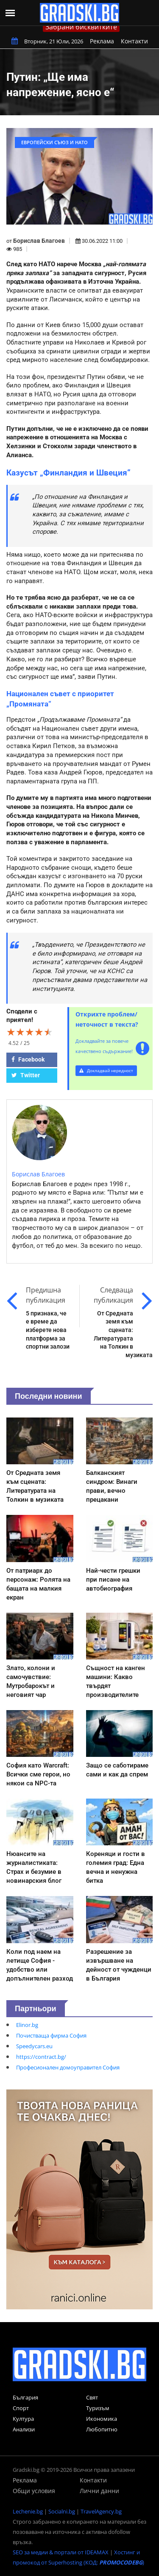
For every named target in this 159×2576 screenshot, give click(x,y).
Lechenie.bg (28, 2511)
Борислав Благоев (39, 240)
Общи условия (34, 2491)
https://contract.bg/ (41, 2057)
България (25, 2397)
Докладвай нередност (106, 1070)
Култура (23, 2418)
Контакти (134, 41)
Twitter (25, 1075)
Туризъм (97, 2408)
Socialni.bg (61, 2511)
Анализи (24, 2429)
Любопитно (101, 2429)
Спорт (21, 2408)
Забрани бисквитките (81, 26)
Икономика (101, 2418)
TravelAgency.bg (101, 2511)
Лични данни (99, 2491)
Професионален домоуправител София (68, 2067)
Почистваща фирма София (51, 2035)
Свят (92, 2397)
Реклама (102, 41)
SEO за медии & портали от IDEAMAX (61, 2552)
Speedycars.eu (34, 2046)
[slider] (29, 1032)
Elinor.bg (27, 2025)
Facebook (28, 1059)
